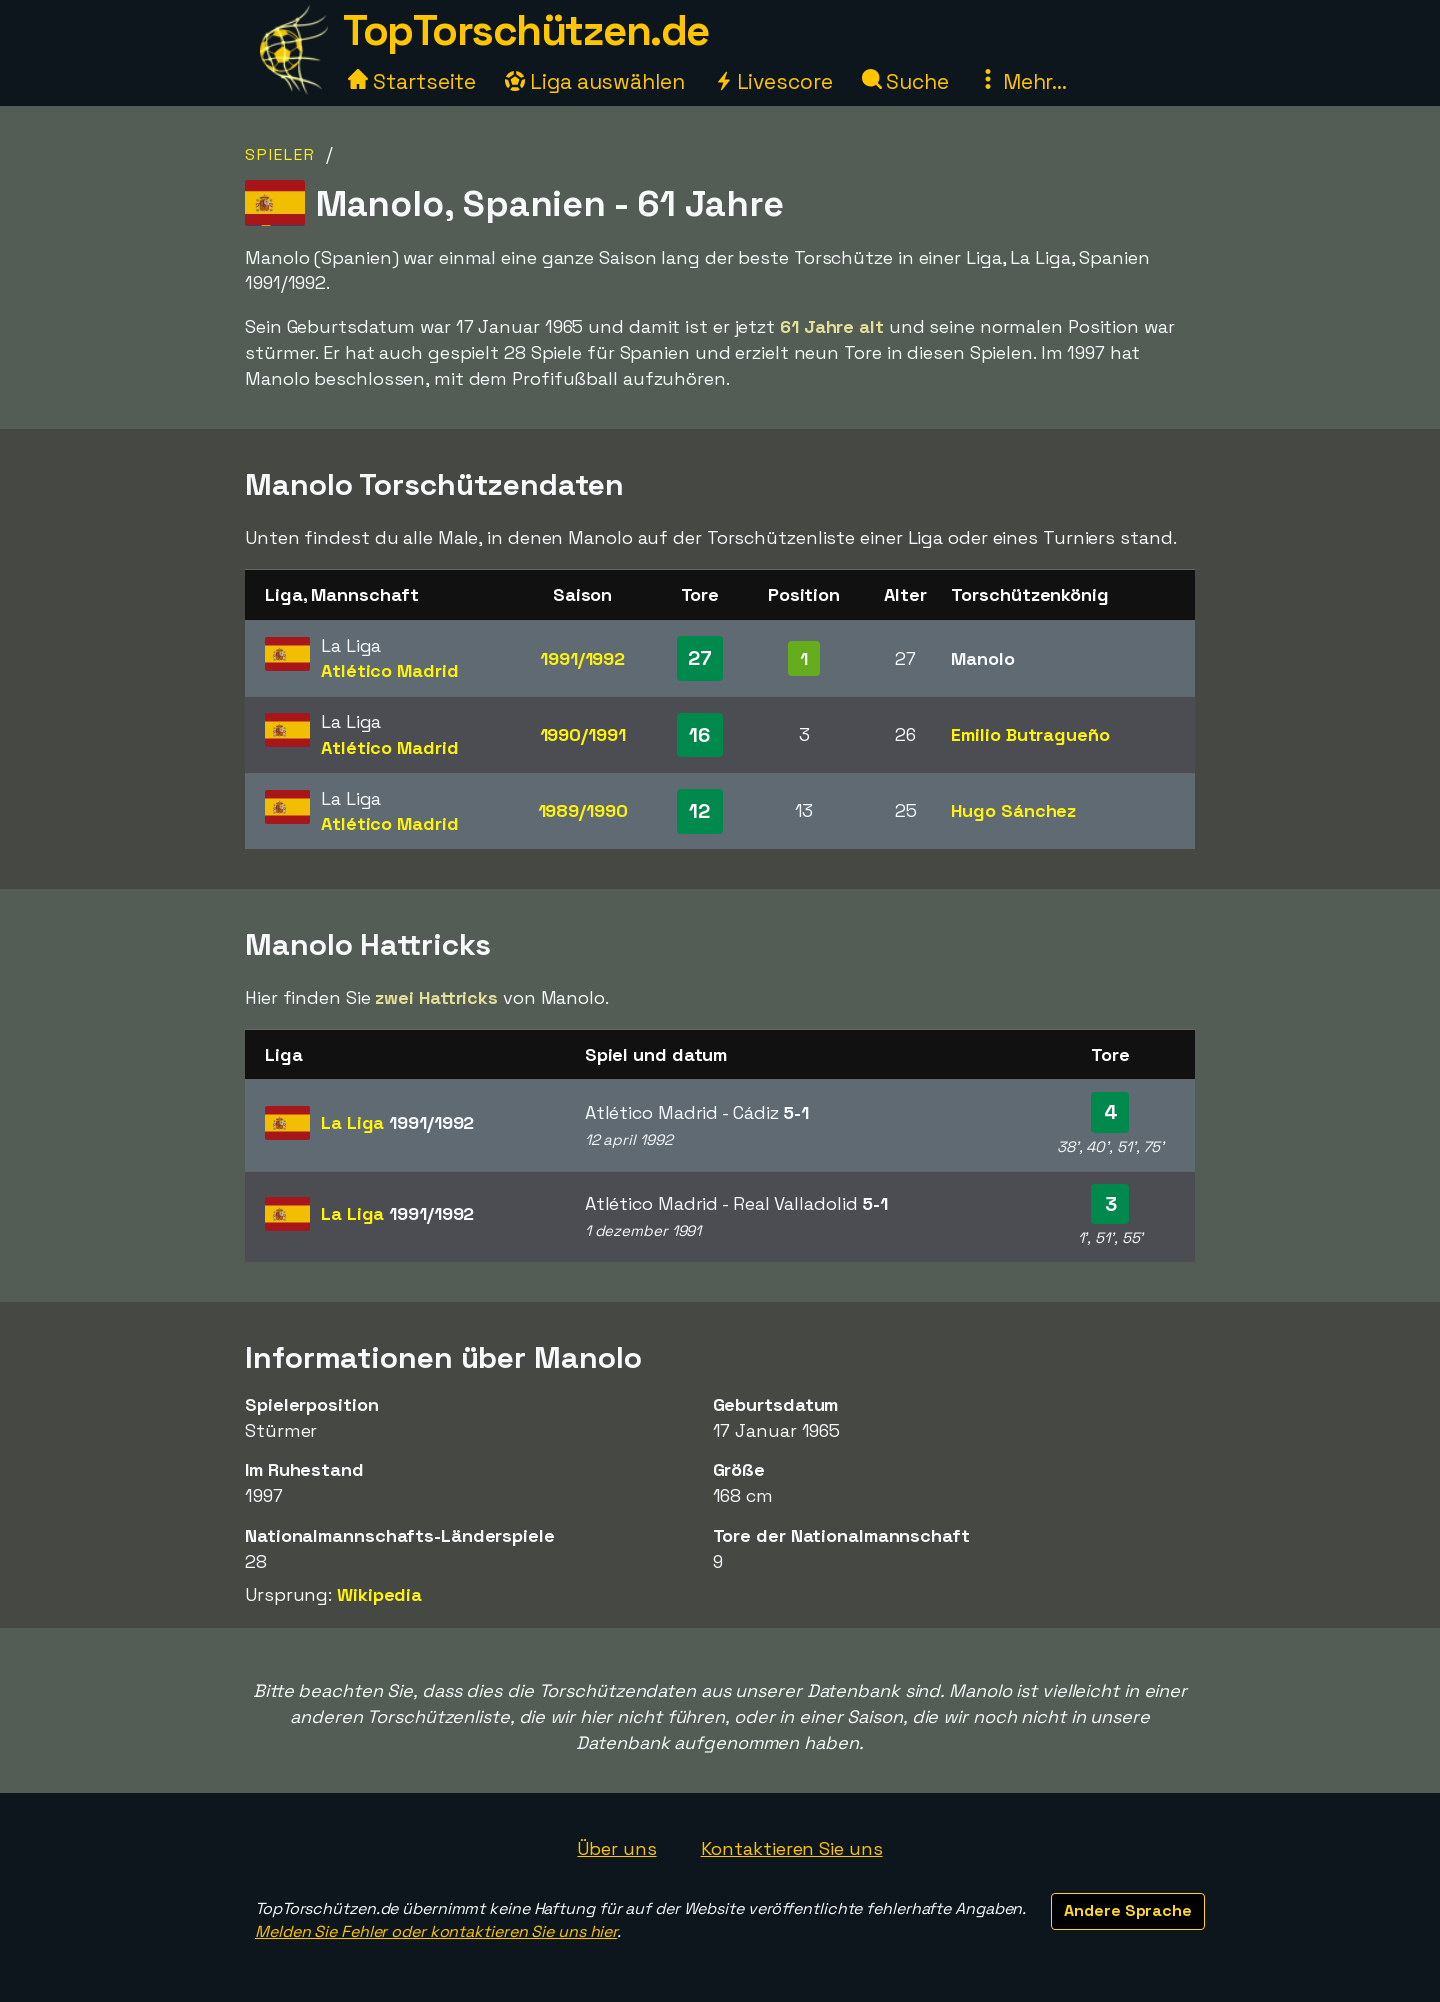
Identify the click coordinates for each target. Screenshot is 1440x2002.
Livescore (773, 81)
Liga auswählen (595, 81)
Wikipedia (379, 1594)
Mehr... (1022, 81)
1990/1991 (583, 734)
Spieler (280, 154)
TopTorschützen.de (526, 30)
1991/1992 (582, 658)
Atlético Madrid (390, 670)
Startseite (412, 81)
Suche (905, 81)
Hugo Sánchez (1013, 810)
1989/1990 (583, 810)
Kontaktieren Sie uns (792, 1848)
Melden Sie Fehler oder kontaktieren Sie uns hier (436, 1931)
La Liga (397, 1122)
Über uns (616, 1848)
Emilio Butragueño (1030, 734)
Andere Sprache (1128, 1910)
